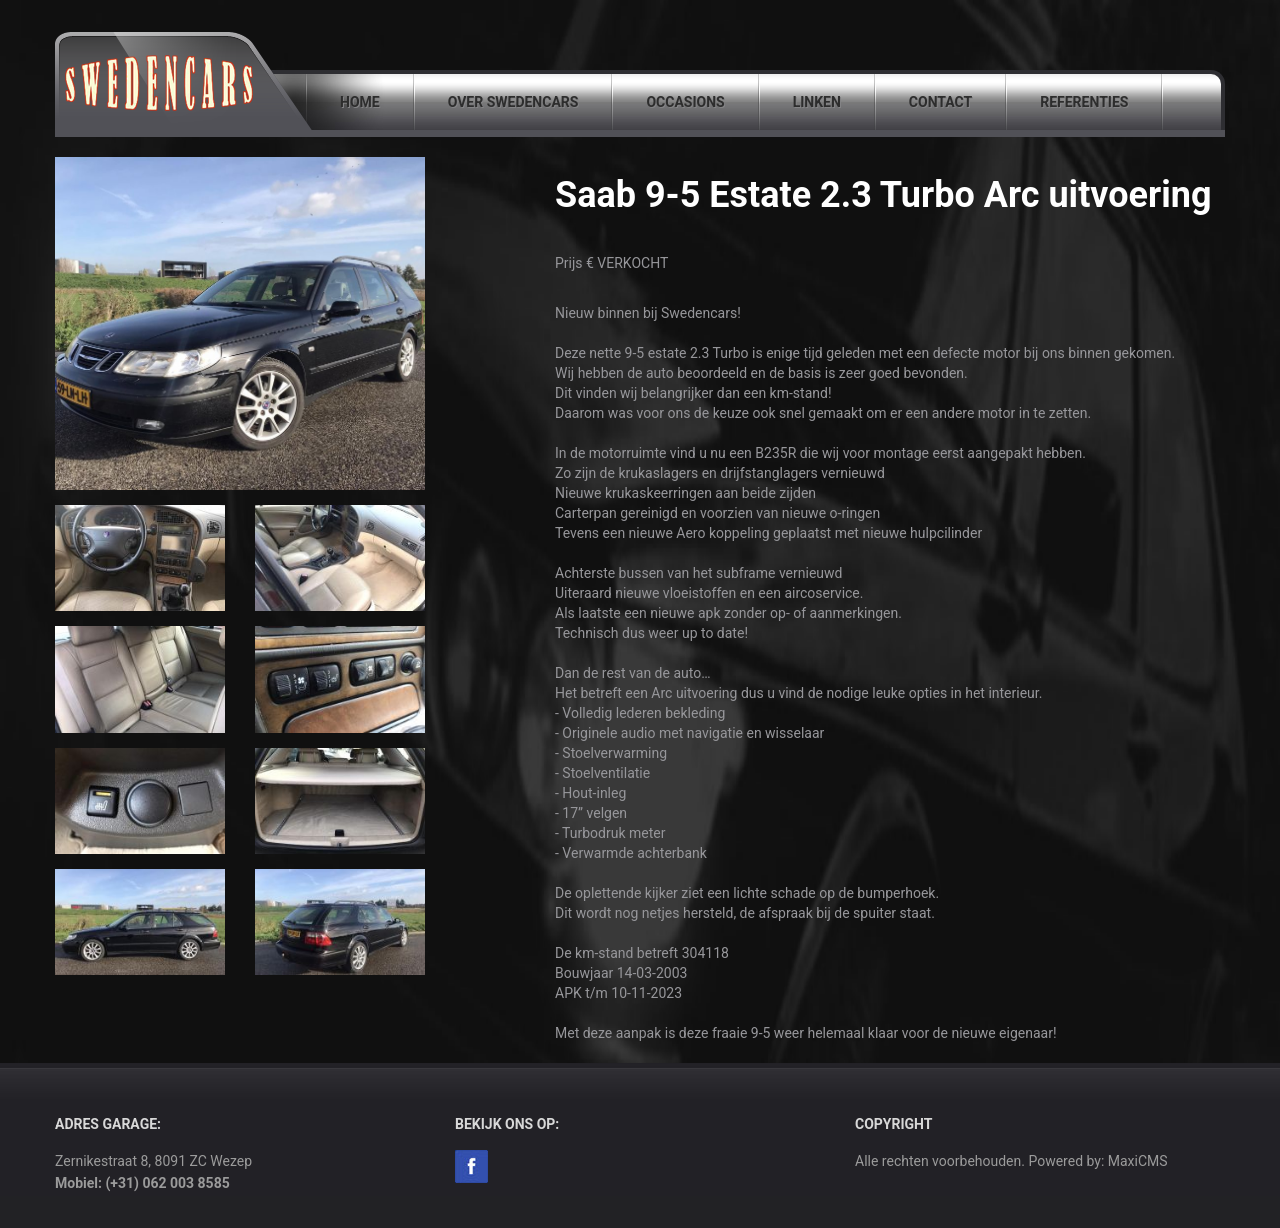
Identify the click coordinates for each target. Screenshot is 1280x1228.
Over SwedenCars (513, 102)
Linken (817, 102)
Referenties (1084, 102)
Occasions (685, 102)
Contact (940, 102)
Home (360, 102)
